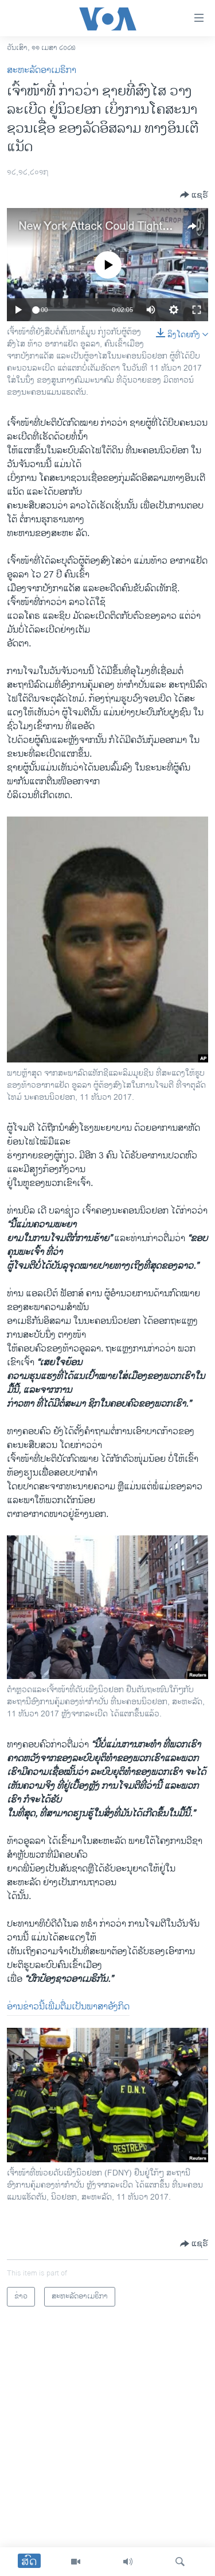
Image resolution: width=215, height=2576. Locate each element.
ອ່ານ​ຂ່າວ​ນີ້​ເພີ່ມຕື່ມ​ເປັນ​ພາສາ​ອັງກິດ (68, 2007)
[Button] (194, 195)
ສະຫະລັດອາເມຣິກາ (41, 70)
